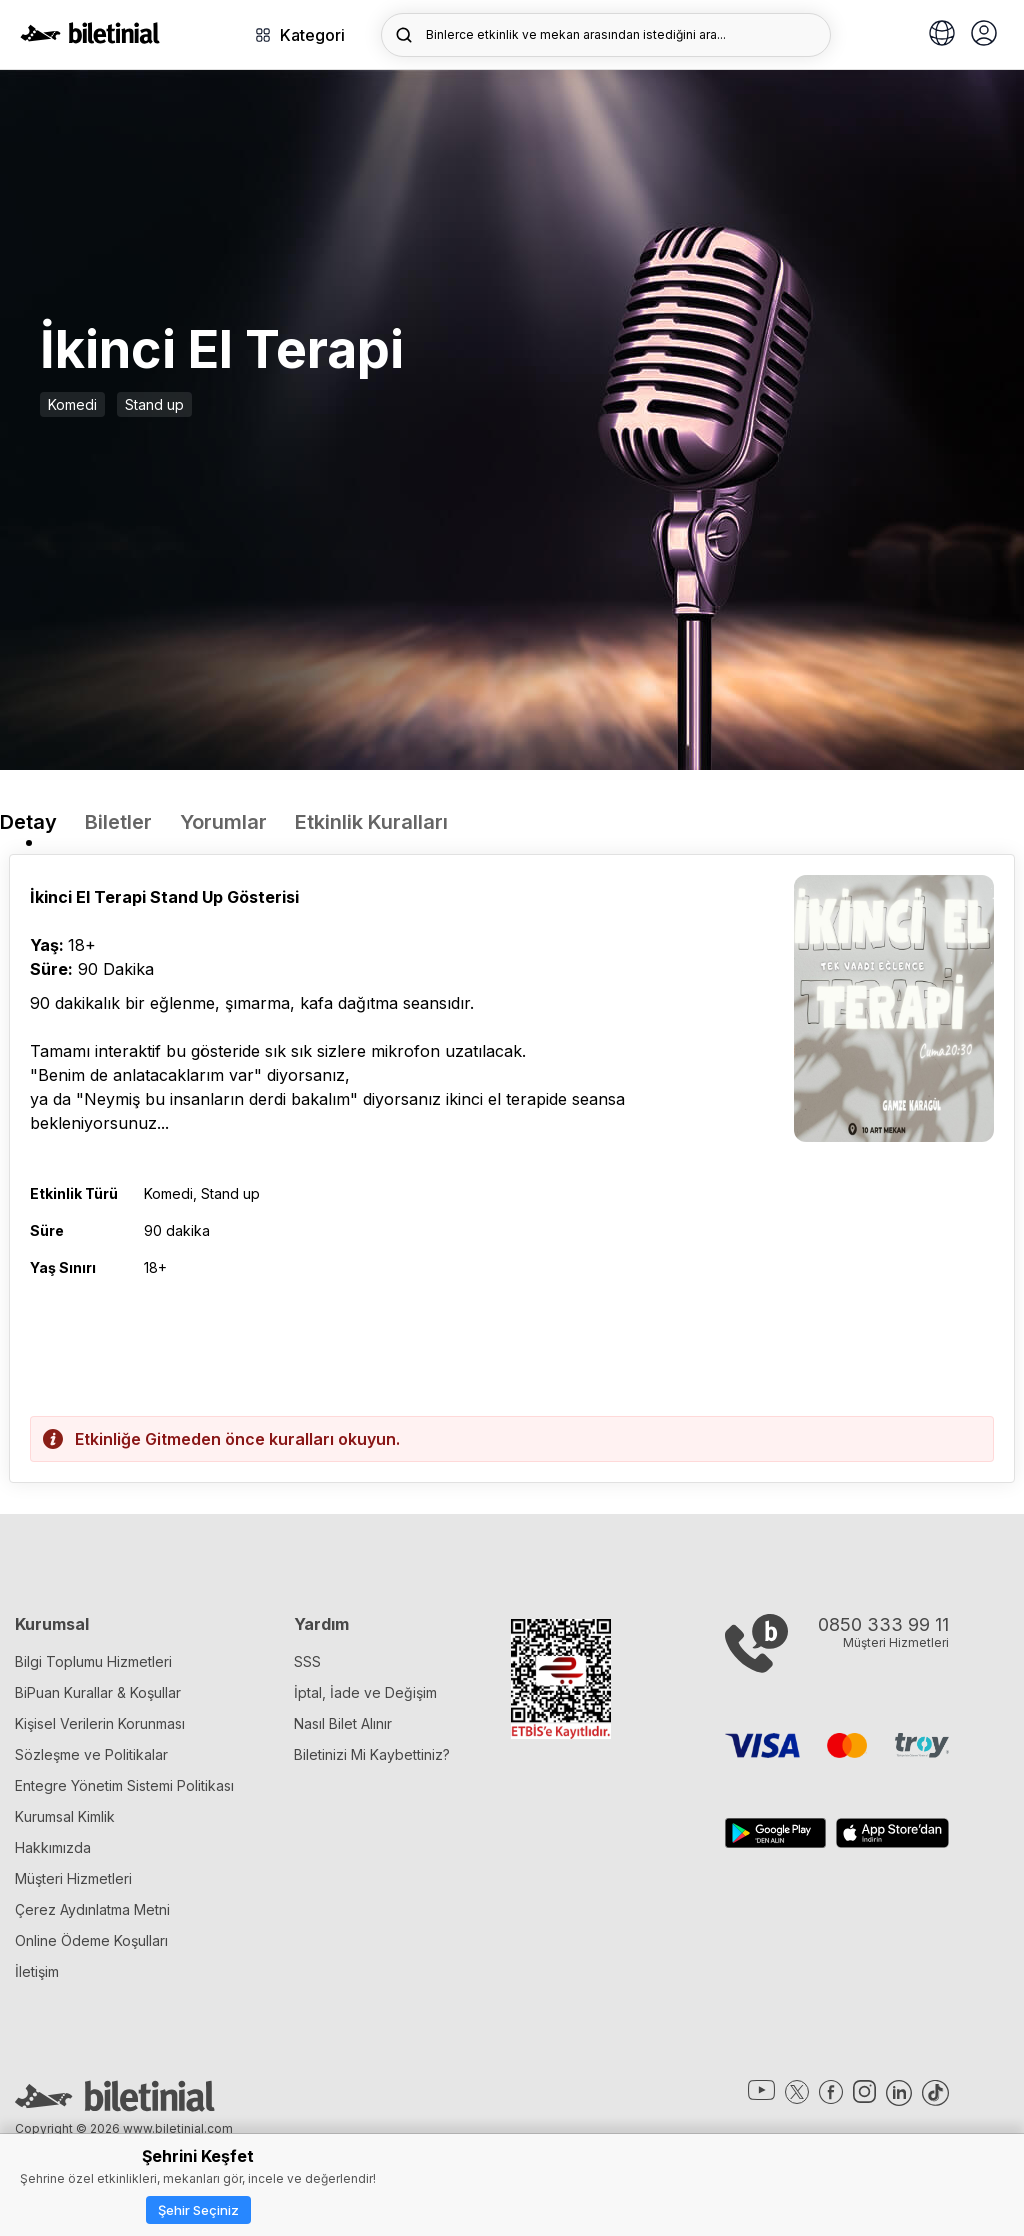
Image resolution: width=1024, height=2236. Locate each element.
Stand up (154, 404)
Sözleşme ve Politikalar (91, 1754)
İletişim (37, 1971)
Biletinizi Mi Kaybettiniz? (372, 1754)
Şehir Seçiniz (198, 2210)
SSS (307, 1661)
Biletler (118, 822)
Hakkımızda (53, 1847)
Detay (28, 822)
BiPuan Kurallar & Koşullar (98, 1692)
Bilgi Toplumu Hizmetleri (93, 1661)
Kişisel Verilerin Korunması (100, 1723)
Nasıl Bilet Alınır (343, 1723)
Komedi (72, 404)
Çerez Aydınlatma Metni (92, 1909)
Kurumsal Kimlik (65, 1816)
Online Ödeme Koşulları (91, 1940)
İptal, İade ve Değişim (365, 1692)
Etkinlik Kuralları (371, 822)
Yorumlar (223, 822)
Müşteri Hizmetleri (73, 1878)
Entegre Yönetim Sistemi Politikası (124, 1785)
